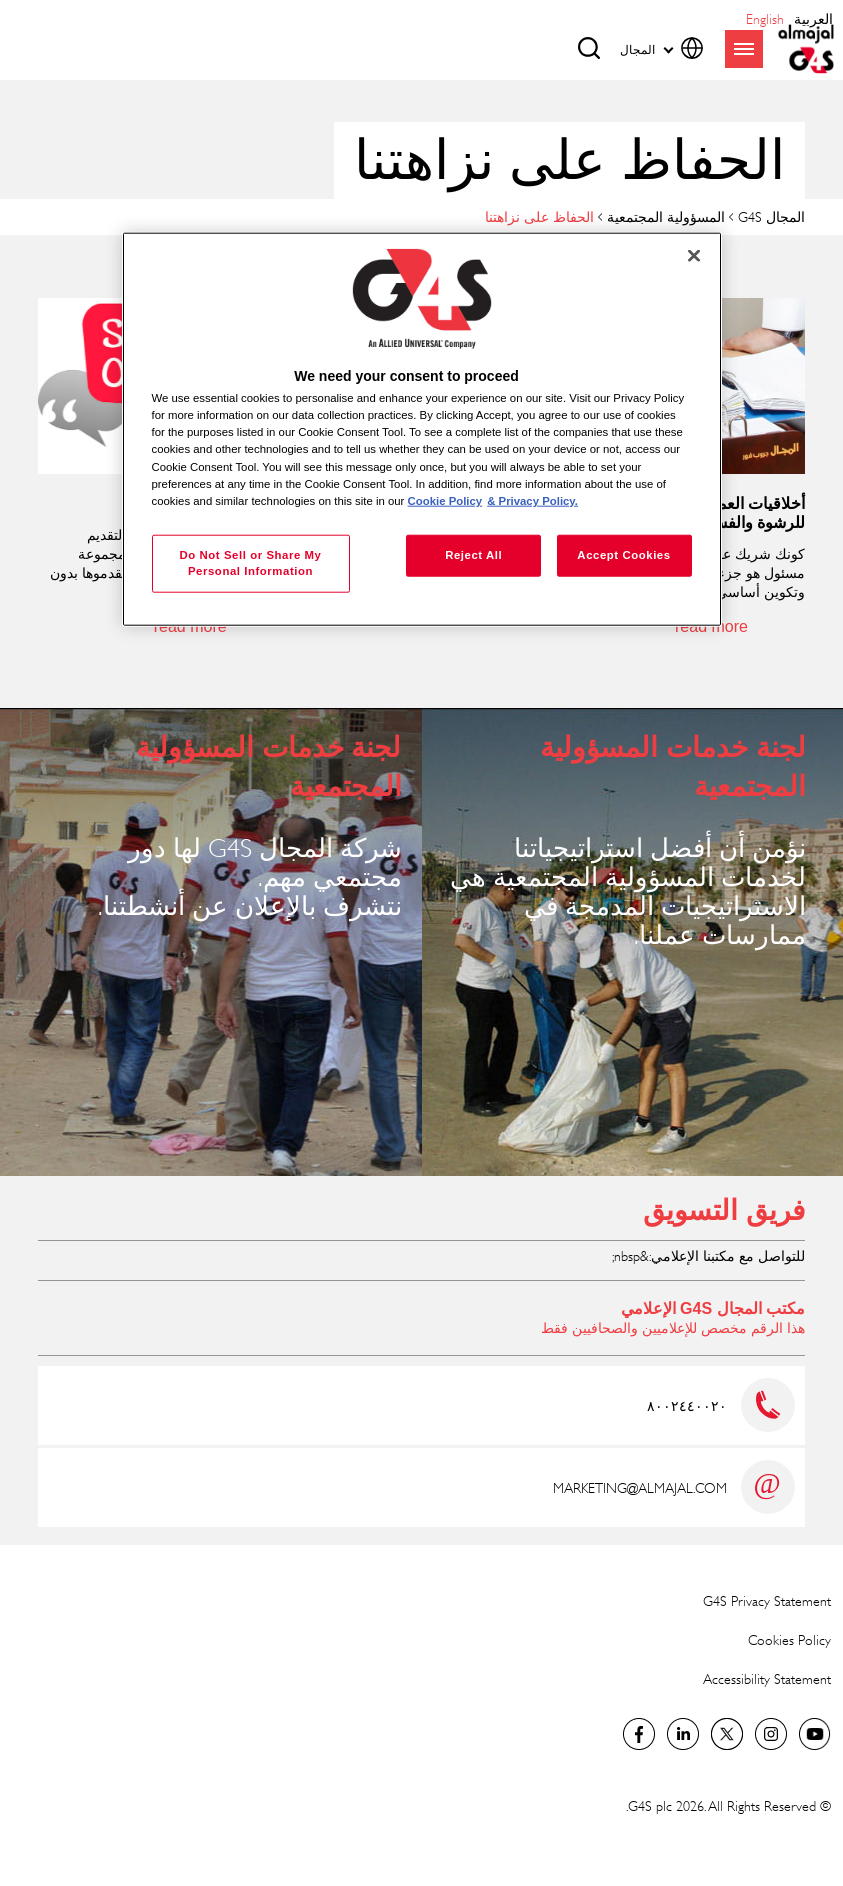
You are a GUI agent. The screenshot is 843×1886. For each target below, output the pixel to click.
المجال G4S (771, 216)
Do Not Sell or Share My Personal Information (250, 562)
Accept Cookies (623, 554)
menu (744, 49)
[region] (422, 429)
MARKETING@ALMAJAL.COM (640, 1487)
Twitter (727, 1734)
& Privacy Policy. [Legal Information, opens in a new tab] (532, 500)
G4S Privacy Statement (767, 1600)
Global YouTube (815, 1734)
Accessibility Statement (767, 1678)
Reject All (473, 554)
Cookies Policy (789, 1639)
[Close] (694, 256)
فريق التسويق (724, 1210)
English (765, 18)
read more (711, 626)
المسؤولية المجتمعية (666, 216)
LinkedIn (683, 1734)
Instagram (771, 1734)
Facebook (639, 1734)
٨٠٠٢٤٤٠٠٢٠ (687, 1405)
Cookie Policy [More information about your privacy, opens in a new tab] (445, 500)
